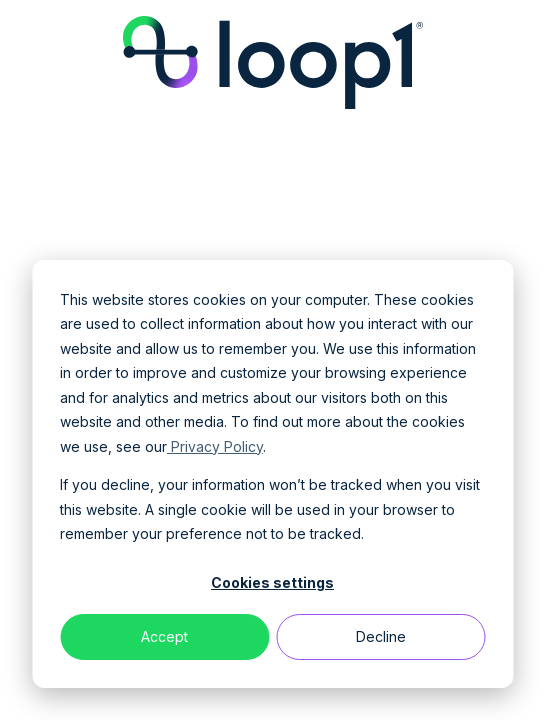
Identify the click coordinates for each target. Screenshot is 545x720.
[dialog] (272, 474)
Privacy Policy (215, 446)
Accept (164, 636)
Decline (381, 636)
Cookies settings (272, 582)
